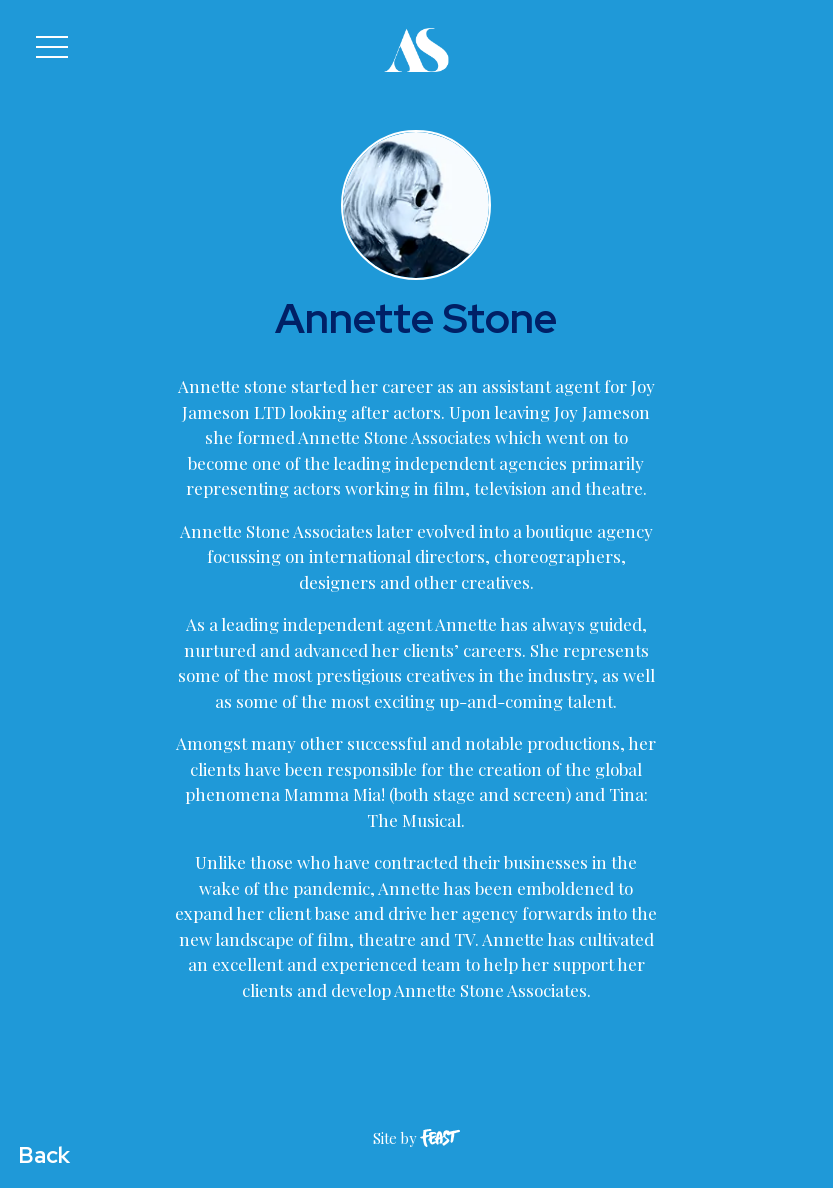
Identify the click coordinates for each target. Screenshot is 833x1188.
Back (44, 1155)
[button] (52, 47)
